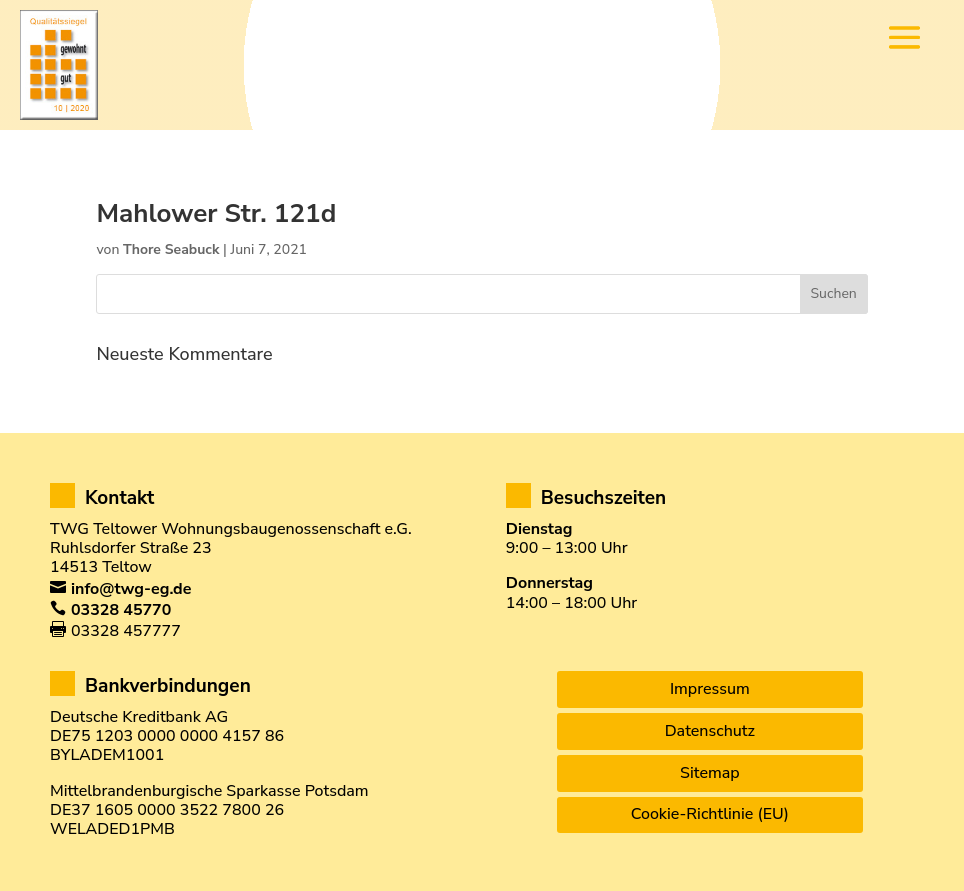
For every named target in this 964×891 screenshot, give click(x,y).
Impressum (710, 689)
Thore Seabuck (171, 249)
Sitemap (710, 773)
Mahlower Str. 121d (216, 213)
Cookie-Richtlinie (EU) (710, 814)
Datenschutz (710, 731)
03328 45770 (121, 610)
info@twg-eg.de (131, 589)
